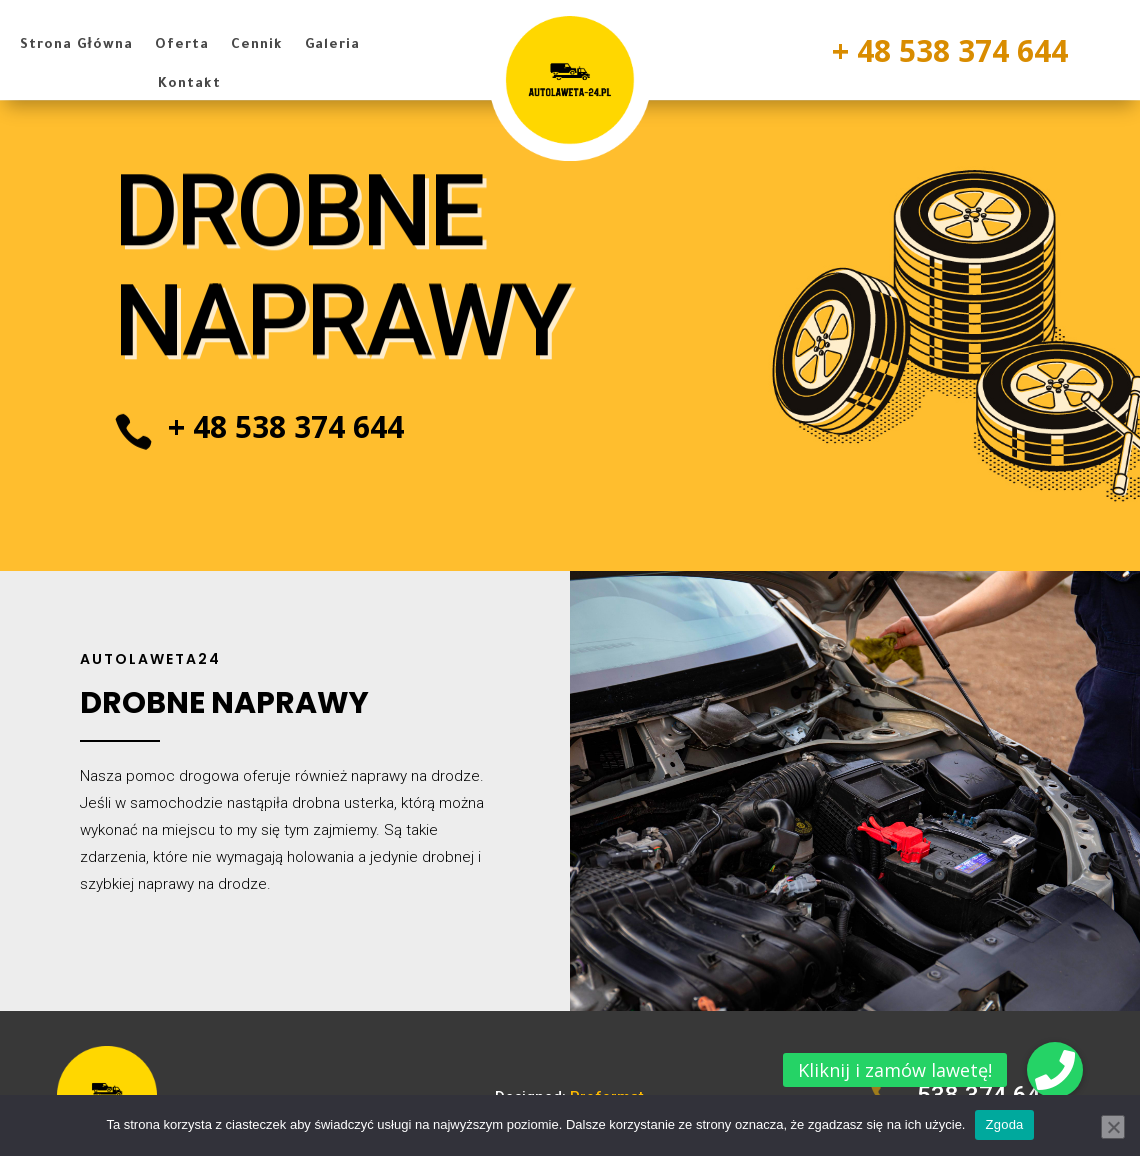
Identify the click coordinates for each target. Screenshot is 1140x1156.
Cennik (257, 45)
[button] (1055, 1070)
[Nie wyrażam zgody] (1113, 1127)
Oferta (182, 45)
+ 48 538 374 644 (950, 50)
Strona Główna (76, 45)
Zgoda (1004, 1124)
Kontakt (189, 84)
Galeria (332, 45)
